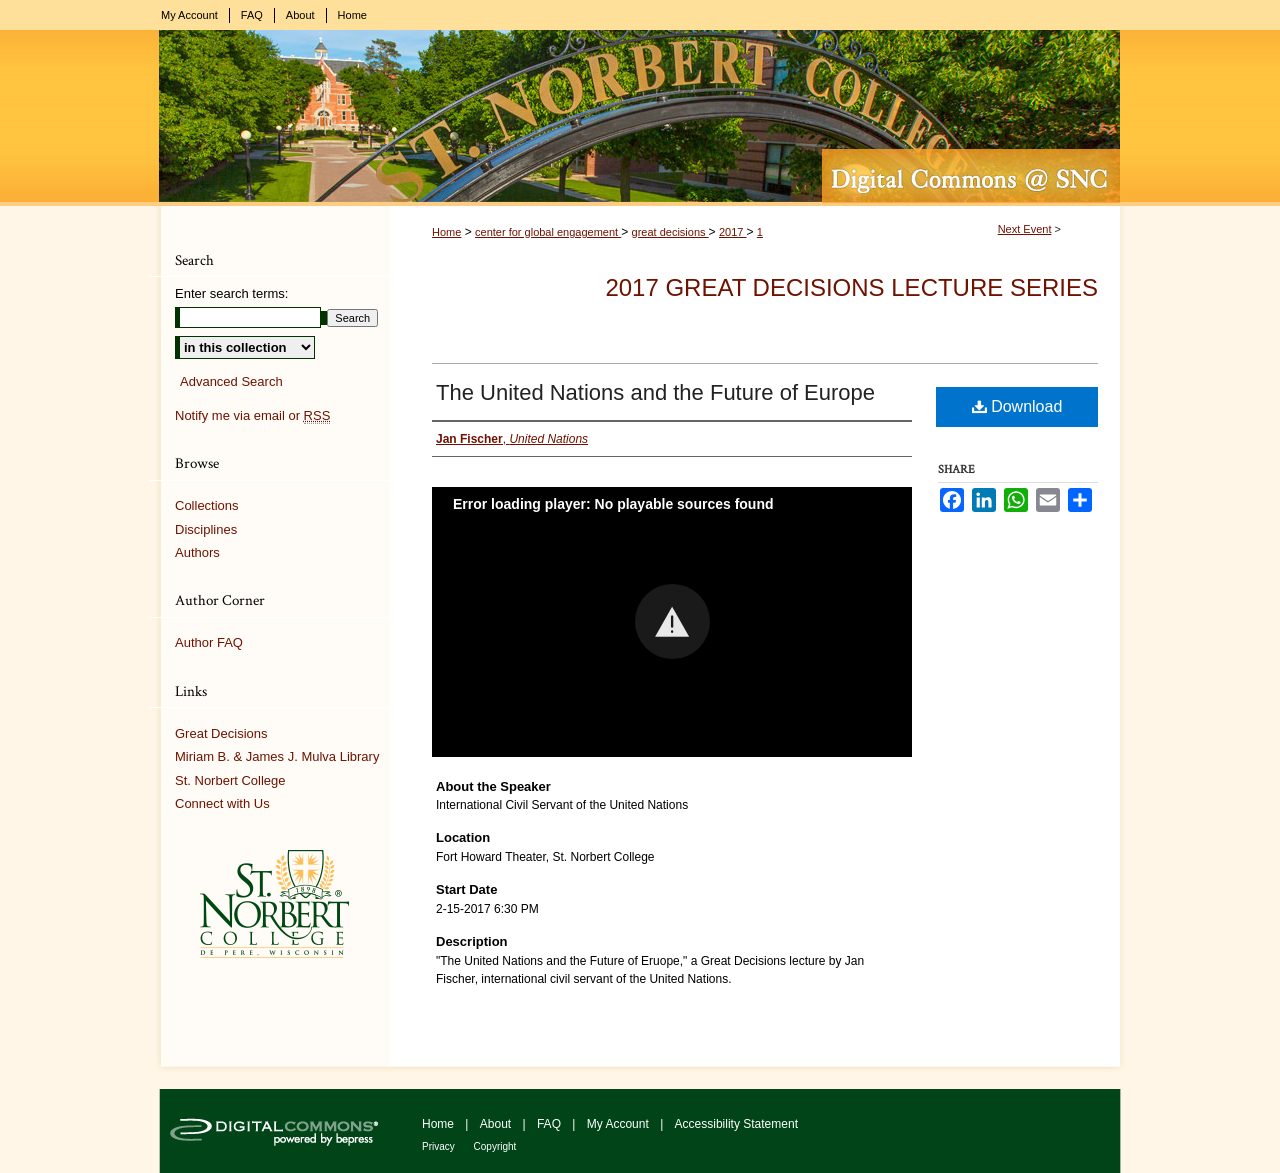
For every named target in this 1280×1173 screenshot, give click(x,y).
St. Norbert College (230, 780)
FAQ (550, 1124)
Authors (197, 552)
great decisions (670, 232)
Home (446, 232)
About (497, 1124)
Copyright (495, 1146)
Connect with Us (222, 803)
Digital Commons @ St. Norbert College (640, 118)
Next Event (1025, 229)
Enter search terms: (231, 293)
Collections (207, 505)
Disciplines (206, 529)
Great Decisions (221, 733)
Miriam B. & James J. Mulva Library (277, 756)
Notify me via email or (252, 416)
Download (1017, 406)
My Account (619, 1124)
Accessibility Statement (736, 1124)
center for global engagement (548, 232)
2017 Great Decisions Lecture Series (851, 287)
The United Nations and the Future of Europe (655, 392)
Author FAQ (209, 642)
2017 (733, 232)
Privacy (440, 1146)
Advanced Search (231, 381)
